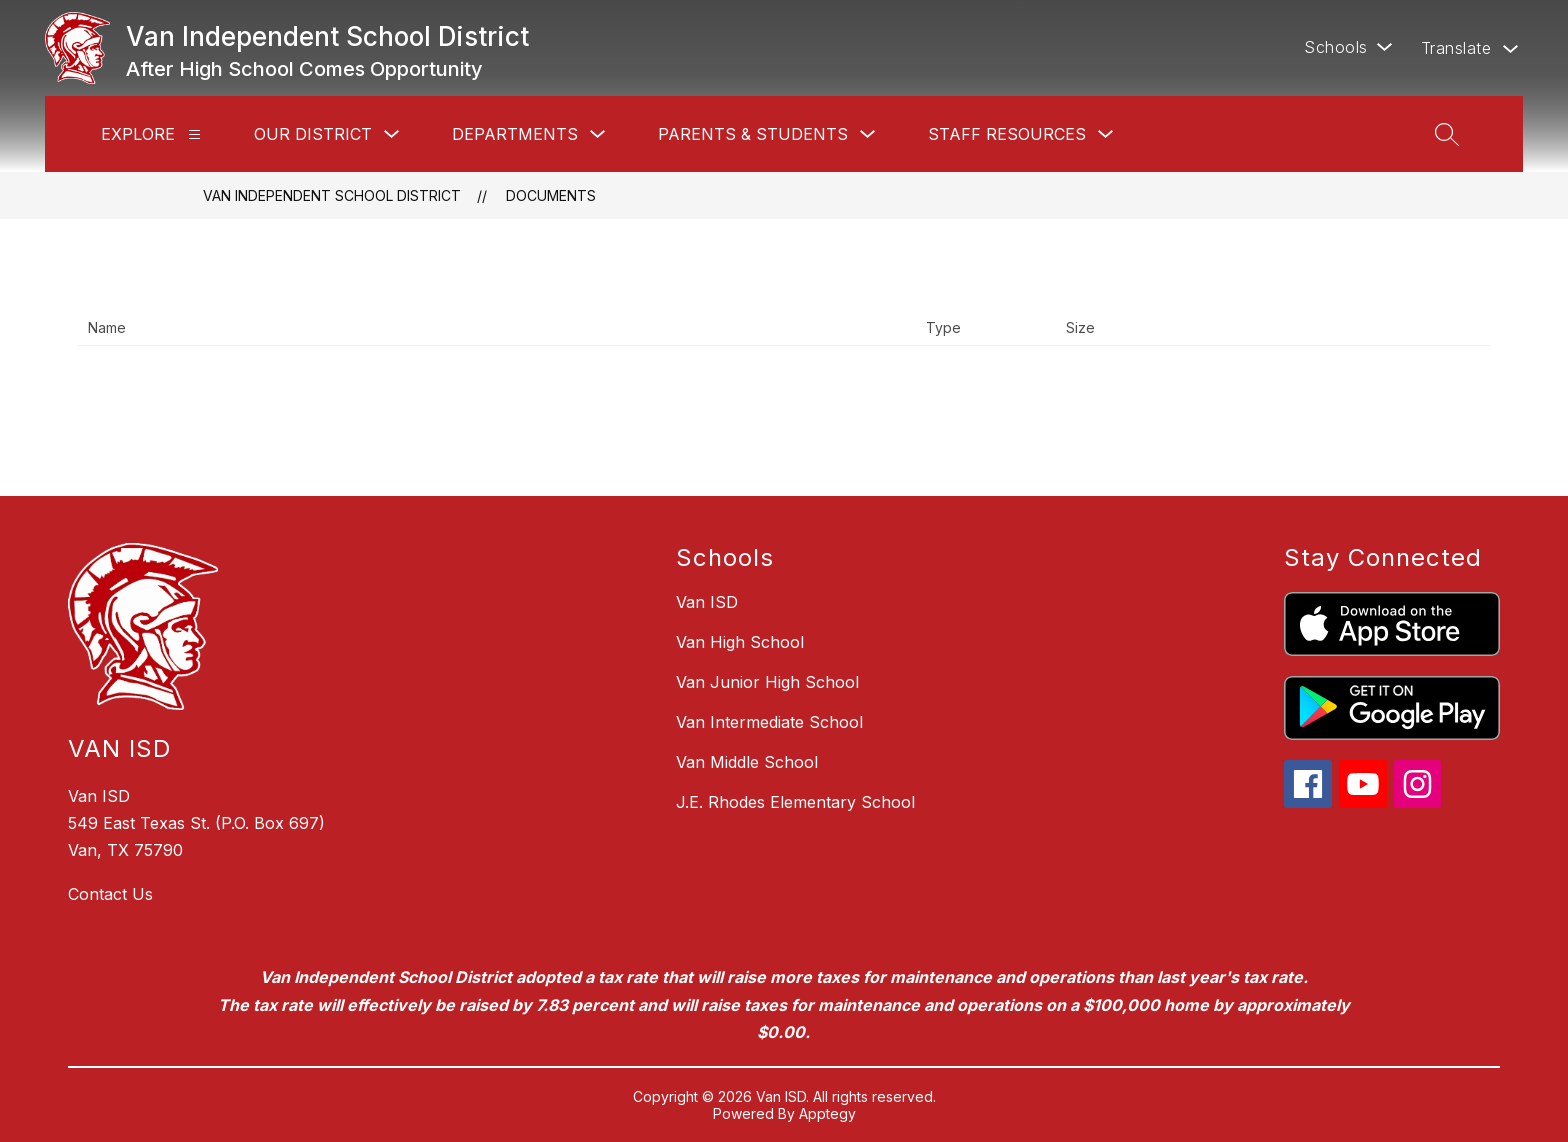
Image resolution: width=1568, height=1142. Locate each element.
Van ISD (707, 602)
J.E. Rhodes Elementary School (795, 802)
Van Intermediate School (769, 722)
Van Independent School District (332, 195)
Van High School (740, 642)
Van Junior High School (767, 682)
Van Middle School (747, 762)
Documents (551, 195)
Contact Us (110, 894)
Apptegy (827, 1113)
